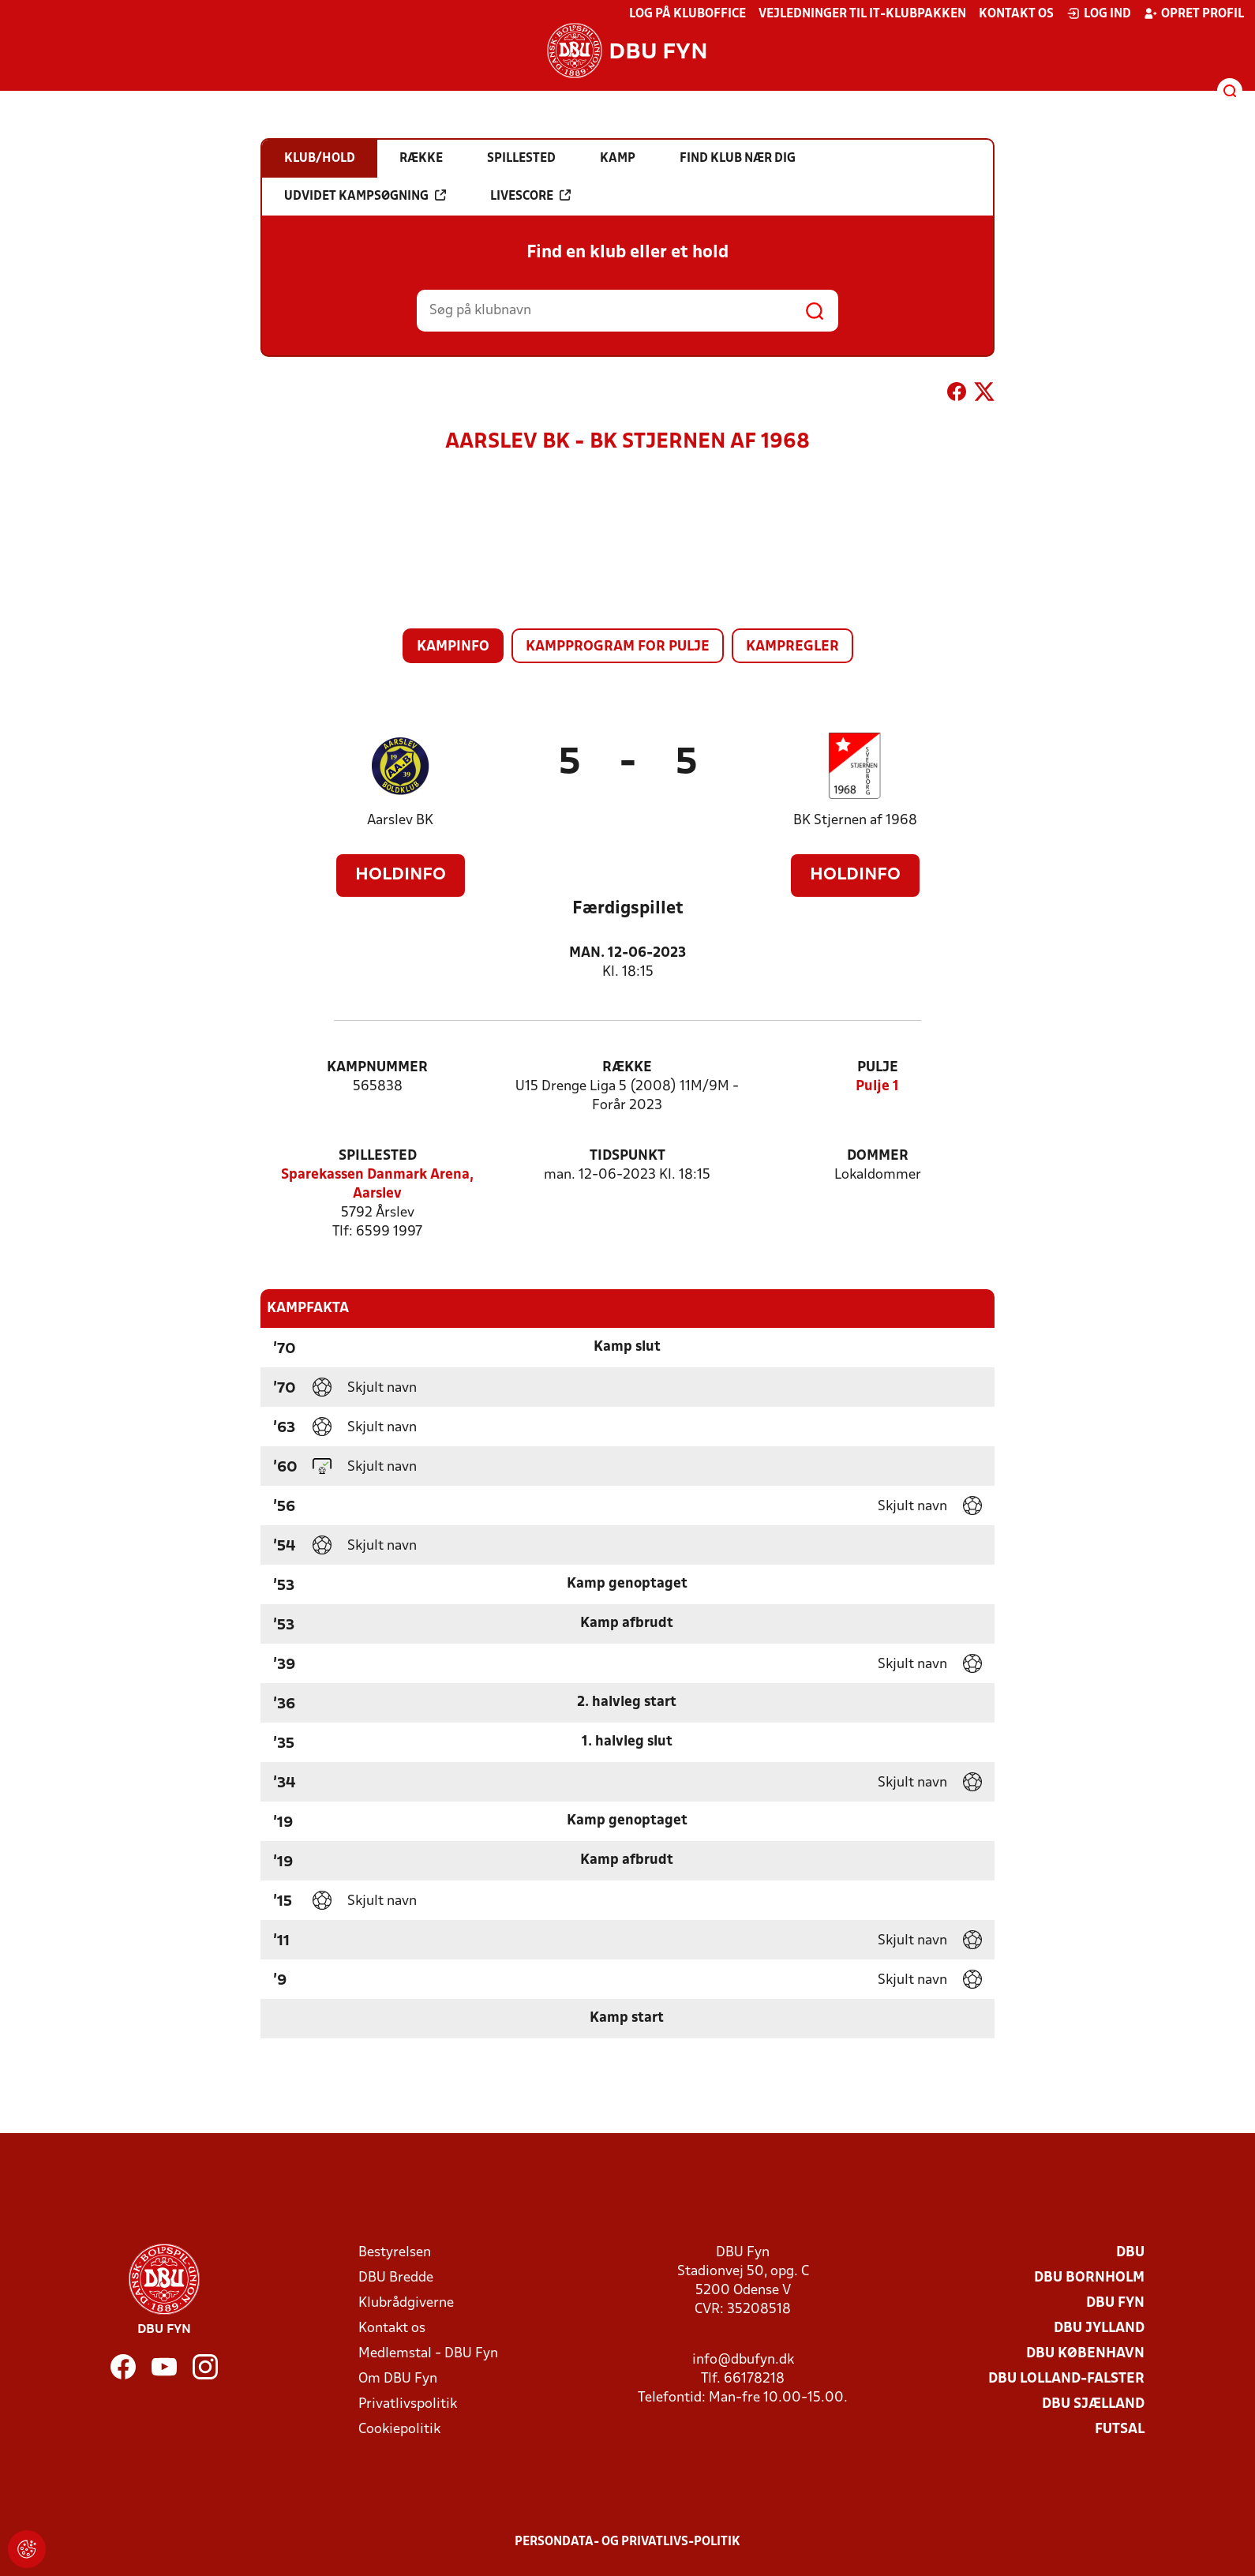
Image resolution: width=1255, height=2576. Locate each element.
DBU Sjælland (1093, 2404)
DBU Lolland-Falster (1066, 2379)
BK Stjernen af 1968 (855, 820)
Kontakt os (1016, 14)
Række (627, 1067)
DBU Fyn (1115, 2303)
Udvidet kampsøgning (365, 195)
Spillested (378, 1156)
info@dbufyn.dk (743, 2360)
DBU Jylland (1099, 2328)
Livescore (530, 195)
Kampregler (792, 647)
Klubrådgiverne (406, 2303)
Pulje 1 (877, 1086)
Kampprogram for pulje (618, 647)
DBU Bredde (395, 2278)
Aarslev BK (400, 820)
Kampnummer (377, 1067)
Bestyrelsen (394, 2252)
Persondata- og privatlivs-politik (627, 2542)
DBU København (1085, 2353)
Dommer (877, 1156)
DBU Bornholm (1089, 2278)
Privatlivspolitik (407, 2404)
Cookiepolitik (399, 2429)
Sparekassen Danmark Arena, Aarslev (377, 1184)
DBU (1130, 2252)
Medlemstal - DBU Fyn (428, 2353)
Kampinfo (453, 647)
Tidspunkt (627, 1156)
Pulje (877, 1067)
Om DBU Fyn (397, 2379)
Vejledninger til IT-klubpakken (862, 14)
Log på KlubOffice (687, 14)
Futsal (1119, 2429)
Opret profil (1194, 13)
